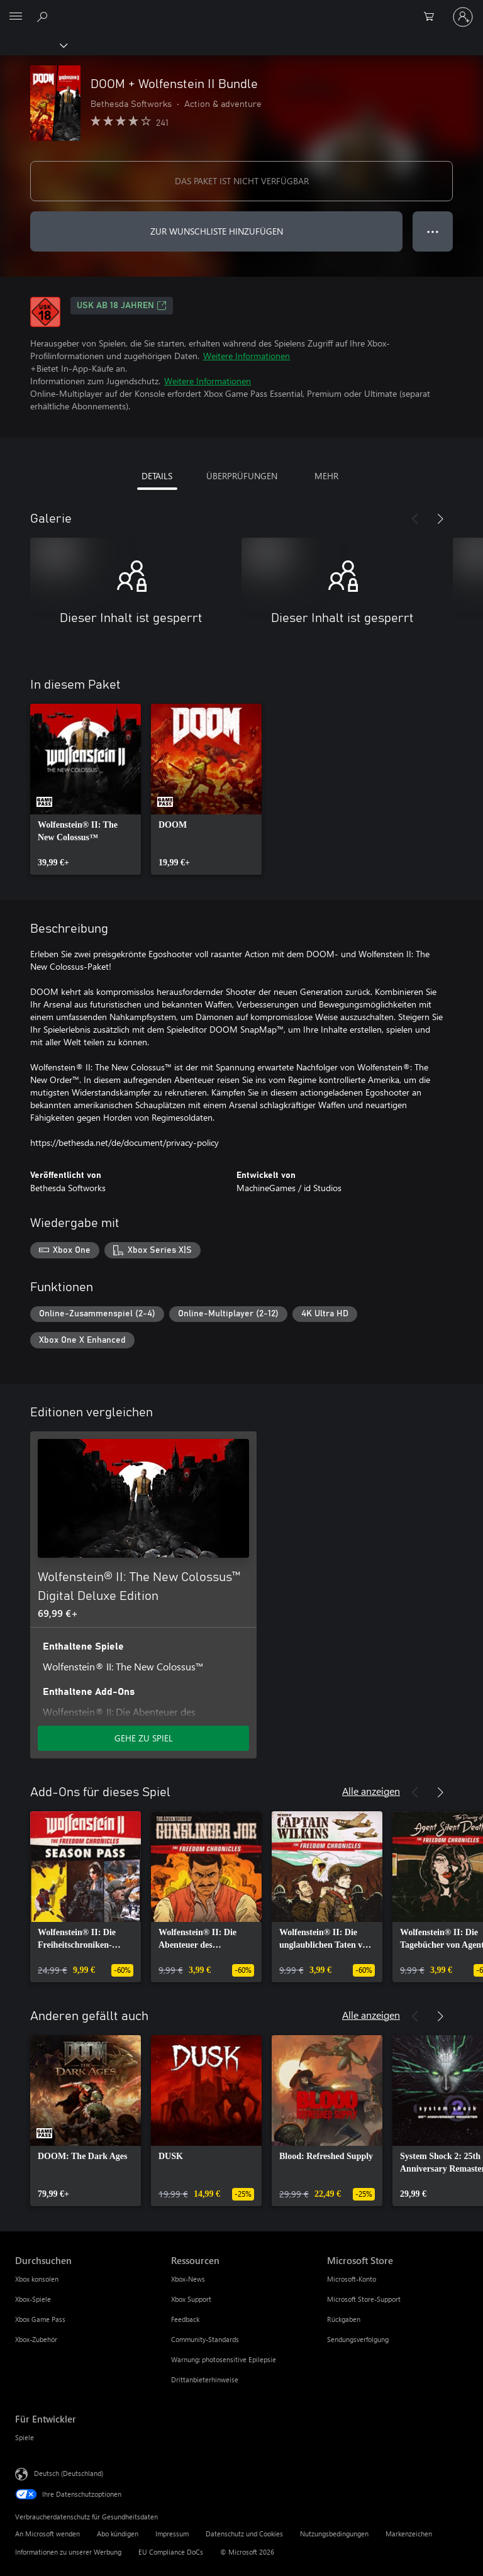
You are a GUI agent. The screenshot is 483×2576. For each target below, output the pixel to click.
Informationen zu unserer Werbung (68, 2552)
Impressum (172, 2533)
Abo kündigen (117, 2533)
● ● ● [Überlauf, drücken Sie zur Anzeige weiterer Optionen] (433, 231)
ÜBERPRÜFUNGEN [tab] (241, 476)
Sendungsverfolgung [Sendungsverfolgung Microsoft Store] (358, 2339)
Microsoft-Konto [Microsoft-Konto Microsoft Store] (351, 2279)
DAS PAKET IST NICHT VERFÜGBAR (242, 181)
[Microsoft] (240, 9)
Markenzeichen (409, 2533)
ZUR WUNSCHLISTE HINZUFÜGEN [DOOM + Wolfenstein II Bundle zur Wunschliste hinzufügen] (216, 231)
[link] (85, 789)
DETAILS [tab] (157, 476)
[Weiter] (440, 519)
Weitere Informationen (246, 356)
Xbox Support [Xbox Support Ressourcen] (191, 2299)
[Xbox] (33, 44)
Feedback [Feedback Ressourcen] (185, 2319)
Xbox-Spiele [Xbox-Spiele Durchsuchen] (33, 2299)
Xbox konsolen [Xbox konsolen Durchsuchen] (36, 2279)
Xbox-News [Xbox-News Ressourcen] (188, 2279)
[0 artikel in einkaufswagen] (433, 17)
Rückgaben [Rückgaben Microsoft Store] (343, 2319)
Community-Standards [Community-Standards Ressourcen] (205, 2339)
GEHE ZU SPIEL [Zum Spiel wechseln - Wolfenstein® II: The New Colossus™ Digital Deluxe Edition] (143, 1738)
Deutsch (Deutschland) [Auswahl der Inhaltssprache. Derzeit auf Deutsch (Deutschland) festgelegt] (68, 2473)
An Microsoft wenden (47, 2533)
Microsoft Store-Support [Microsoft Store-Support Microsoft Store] (364, 2299)
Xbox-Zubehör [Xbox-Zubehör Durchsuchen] (36, 2339)
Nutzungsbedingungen (334, 2533)
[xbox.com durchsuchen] (44, 16)
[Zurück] (415, 519)
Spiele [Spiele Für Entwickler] (24, 2437)
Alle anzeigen (371, 1790)
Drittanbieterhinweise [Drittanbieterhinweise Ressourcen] (204, 2379)
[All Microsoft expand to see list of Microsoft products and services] (16, 17)
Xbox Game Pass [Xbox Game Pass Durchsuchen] (40, 2319)
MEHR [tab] (326, 476)
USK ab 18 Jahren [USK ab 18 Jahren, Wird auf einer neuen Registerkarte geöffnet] (122, 306)
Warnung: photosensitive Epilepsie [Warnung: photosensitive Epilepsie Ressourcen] (223, 2359)
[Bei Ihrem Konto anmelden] (463, 17)
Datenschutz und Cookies (244, 2533)
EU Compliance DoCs (170, 2552)
